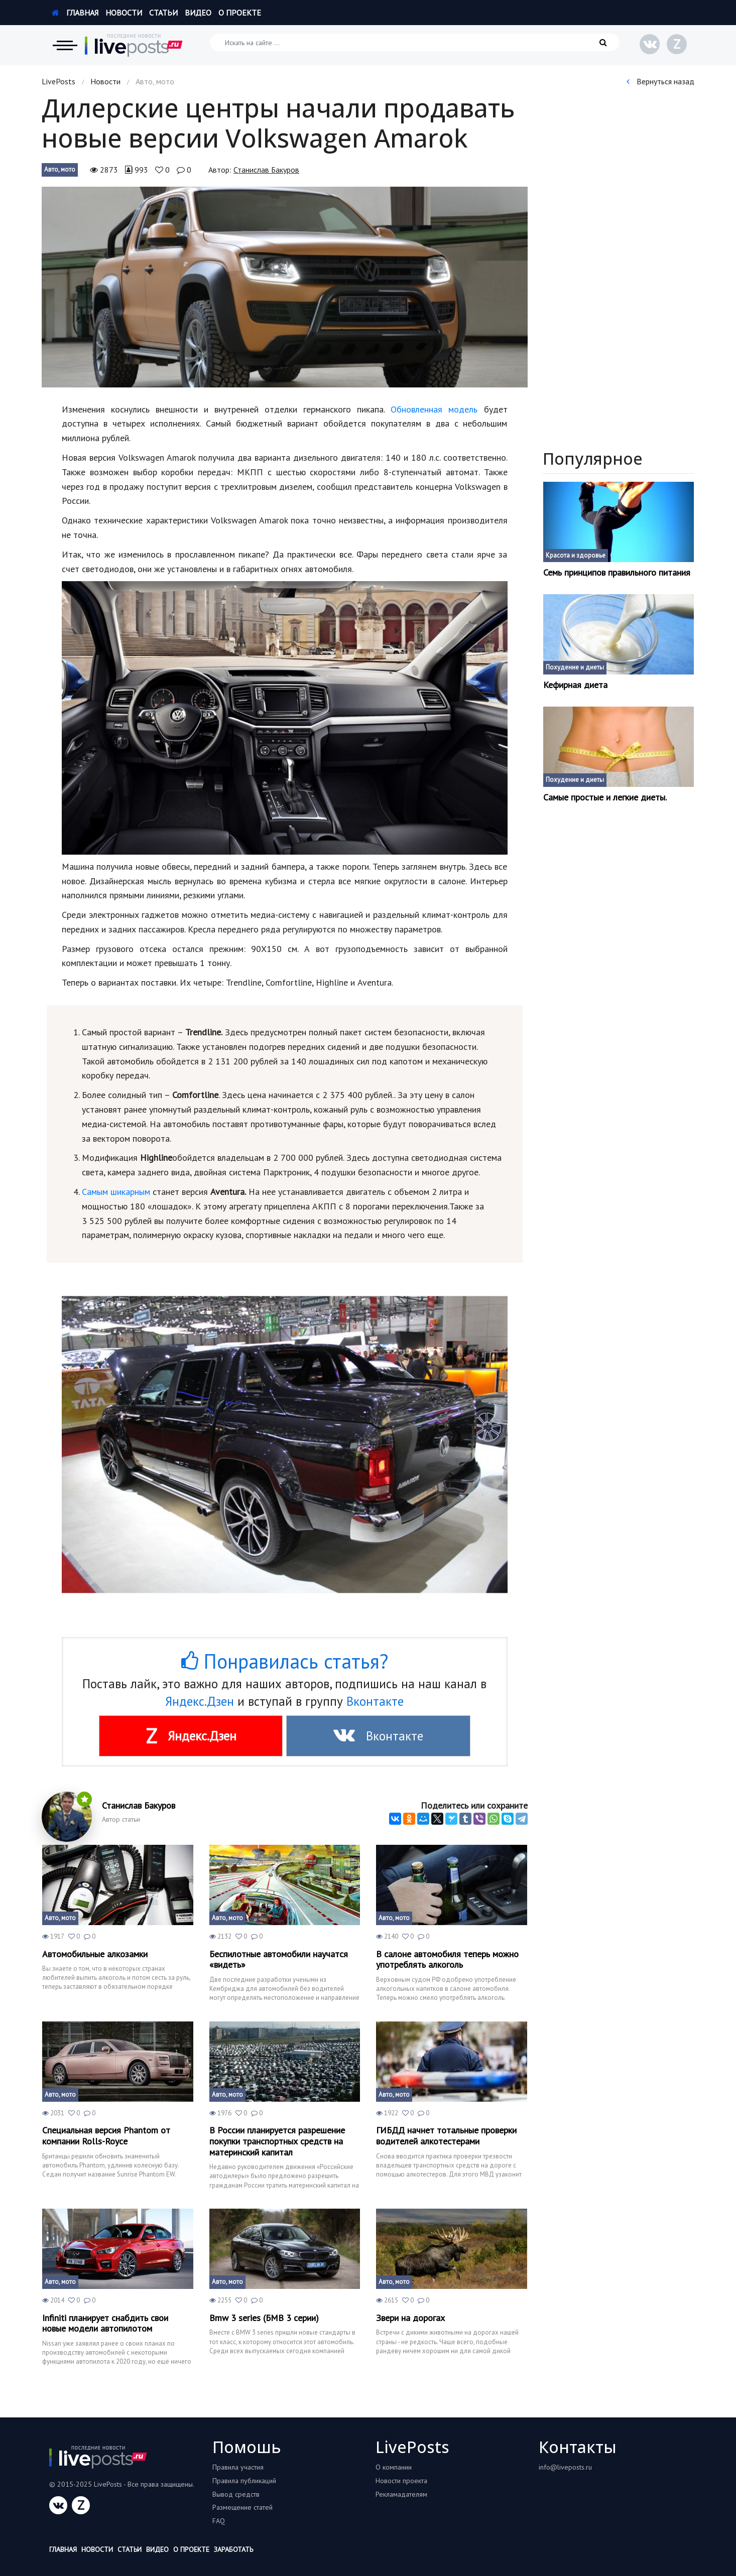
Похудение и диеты (575, 667)
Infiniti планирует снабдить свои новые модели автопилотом (105, 2323)
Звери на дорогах (410, 2318)
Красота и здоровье (575, 555)
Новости (123, 13)
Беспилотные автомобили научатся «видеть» (278, 1959)
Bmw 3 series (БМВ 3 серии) (264, 2318)
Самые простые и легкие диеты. (605, 797)
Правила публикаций (244, 2480)
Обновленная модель (434, 409)
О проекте (239, 13)
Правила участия (238, 2467)
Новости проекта (401, 2480)
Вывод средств (236, 2494)
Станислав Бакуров (266, 170)
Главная (75, 13)
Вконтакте (375, 1701)
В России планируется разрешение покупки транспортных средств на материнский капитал (277, 2141)
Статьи (163, 13)
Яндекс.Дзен (199, 1701)
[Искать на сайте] (415, 42)
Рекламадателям (401, 2494)
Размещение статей (242, 2507)
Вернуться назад (660, 81)
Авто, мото (59, 169)
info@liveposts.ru (565, 2467)
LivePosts (58, 81)
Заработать (233, 2549)
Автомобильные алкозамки (95, 1954)
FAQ (218, 2520)
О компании (394, 2467)
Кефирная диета (575, 685)
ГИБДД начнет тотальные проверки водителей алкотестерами (446, 2135)
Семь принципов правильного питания (616, 572)
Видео (198, 13)
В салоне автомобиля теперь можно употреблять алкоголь (447, 1959)
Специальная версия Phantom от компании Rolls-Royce (106, 2135)
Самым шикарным (116, 1191)
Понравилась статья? (284, 1661)
